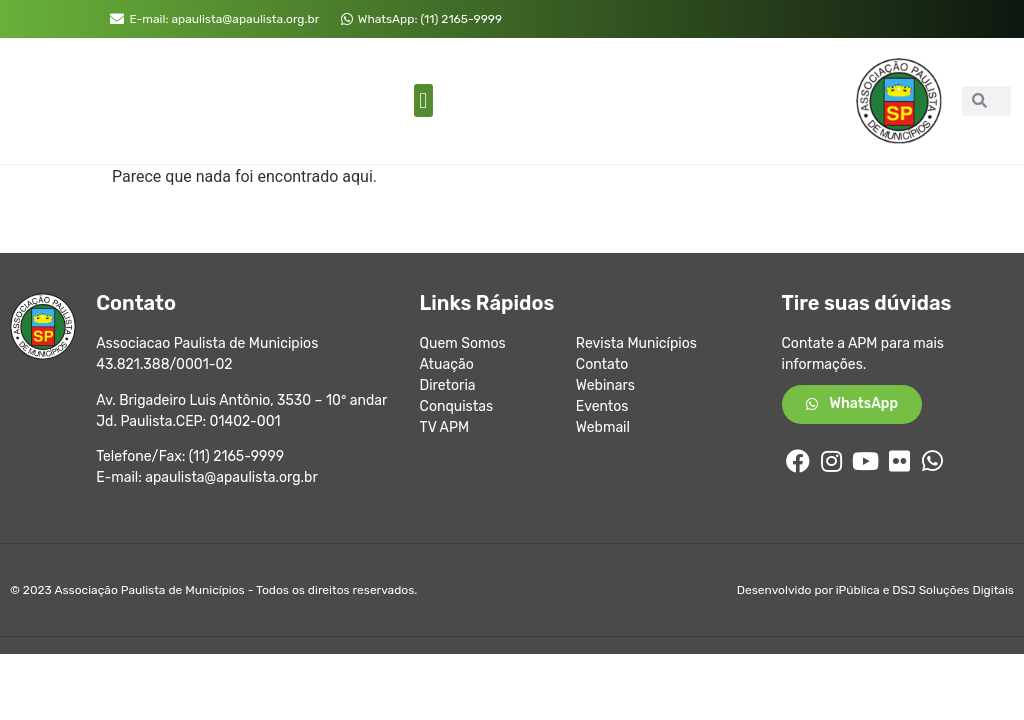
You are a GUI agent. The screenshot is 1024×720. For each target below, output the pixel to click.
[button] (423, 100)
